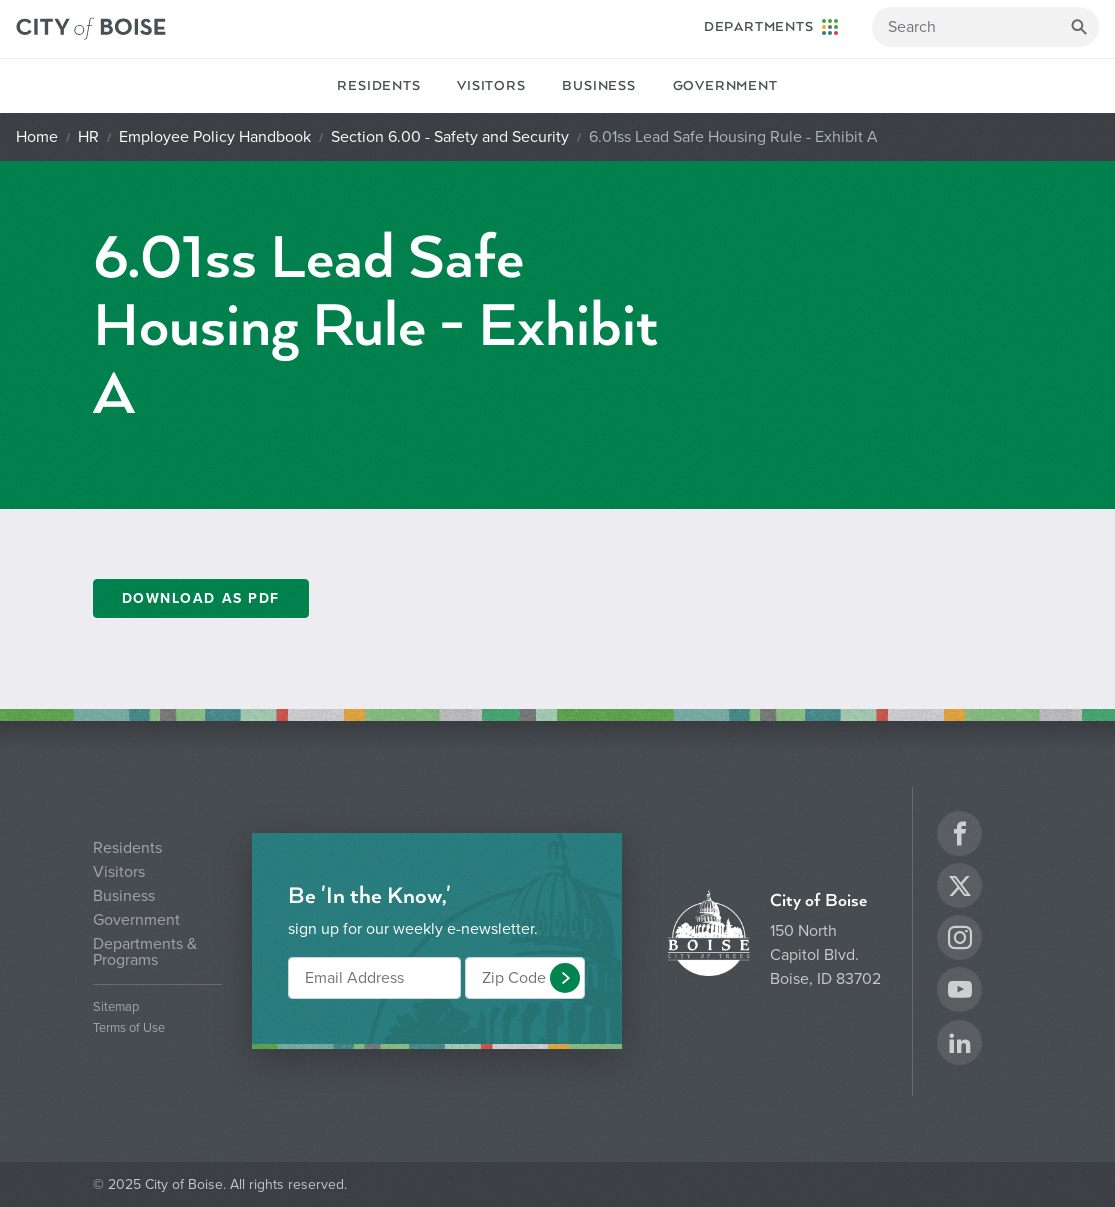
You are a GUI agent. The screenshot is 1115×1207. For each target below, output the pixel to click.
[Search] (985, 27)
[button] (565, 978)
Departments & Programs (145, 952)
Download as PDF (201, 598)
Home (37, 137)
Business (598, 86)
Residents (378, 86)
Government (725, 86)
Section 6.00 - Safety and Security (450, 137)
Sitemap (116, 1007)
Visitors (491, 86)
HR (88, 137)
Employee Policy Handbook (215, 137)
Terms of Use (129, 1028)
